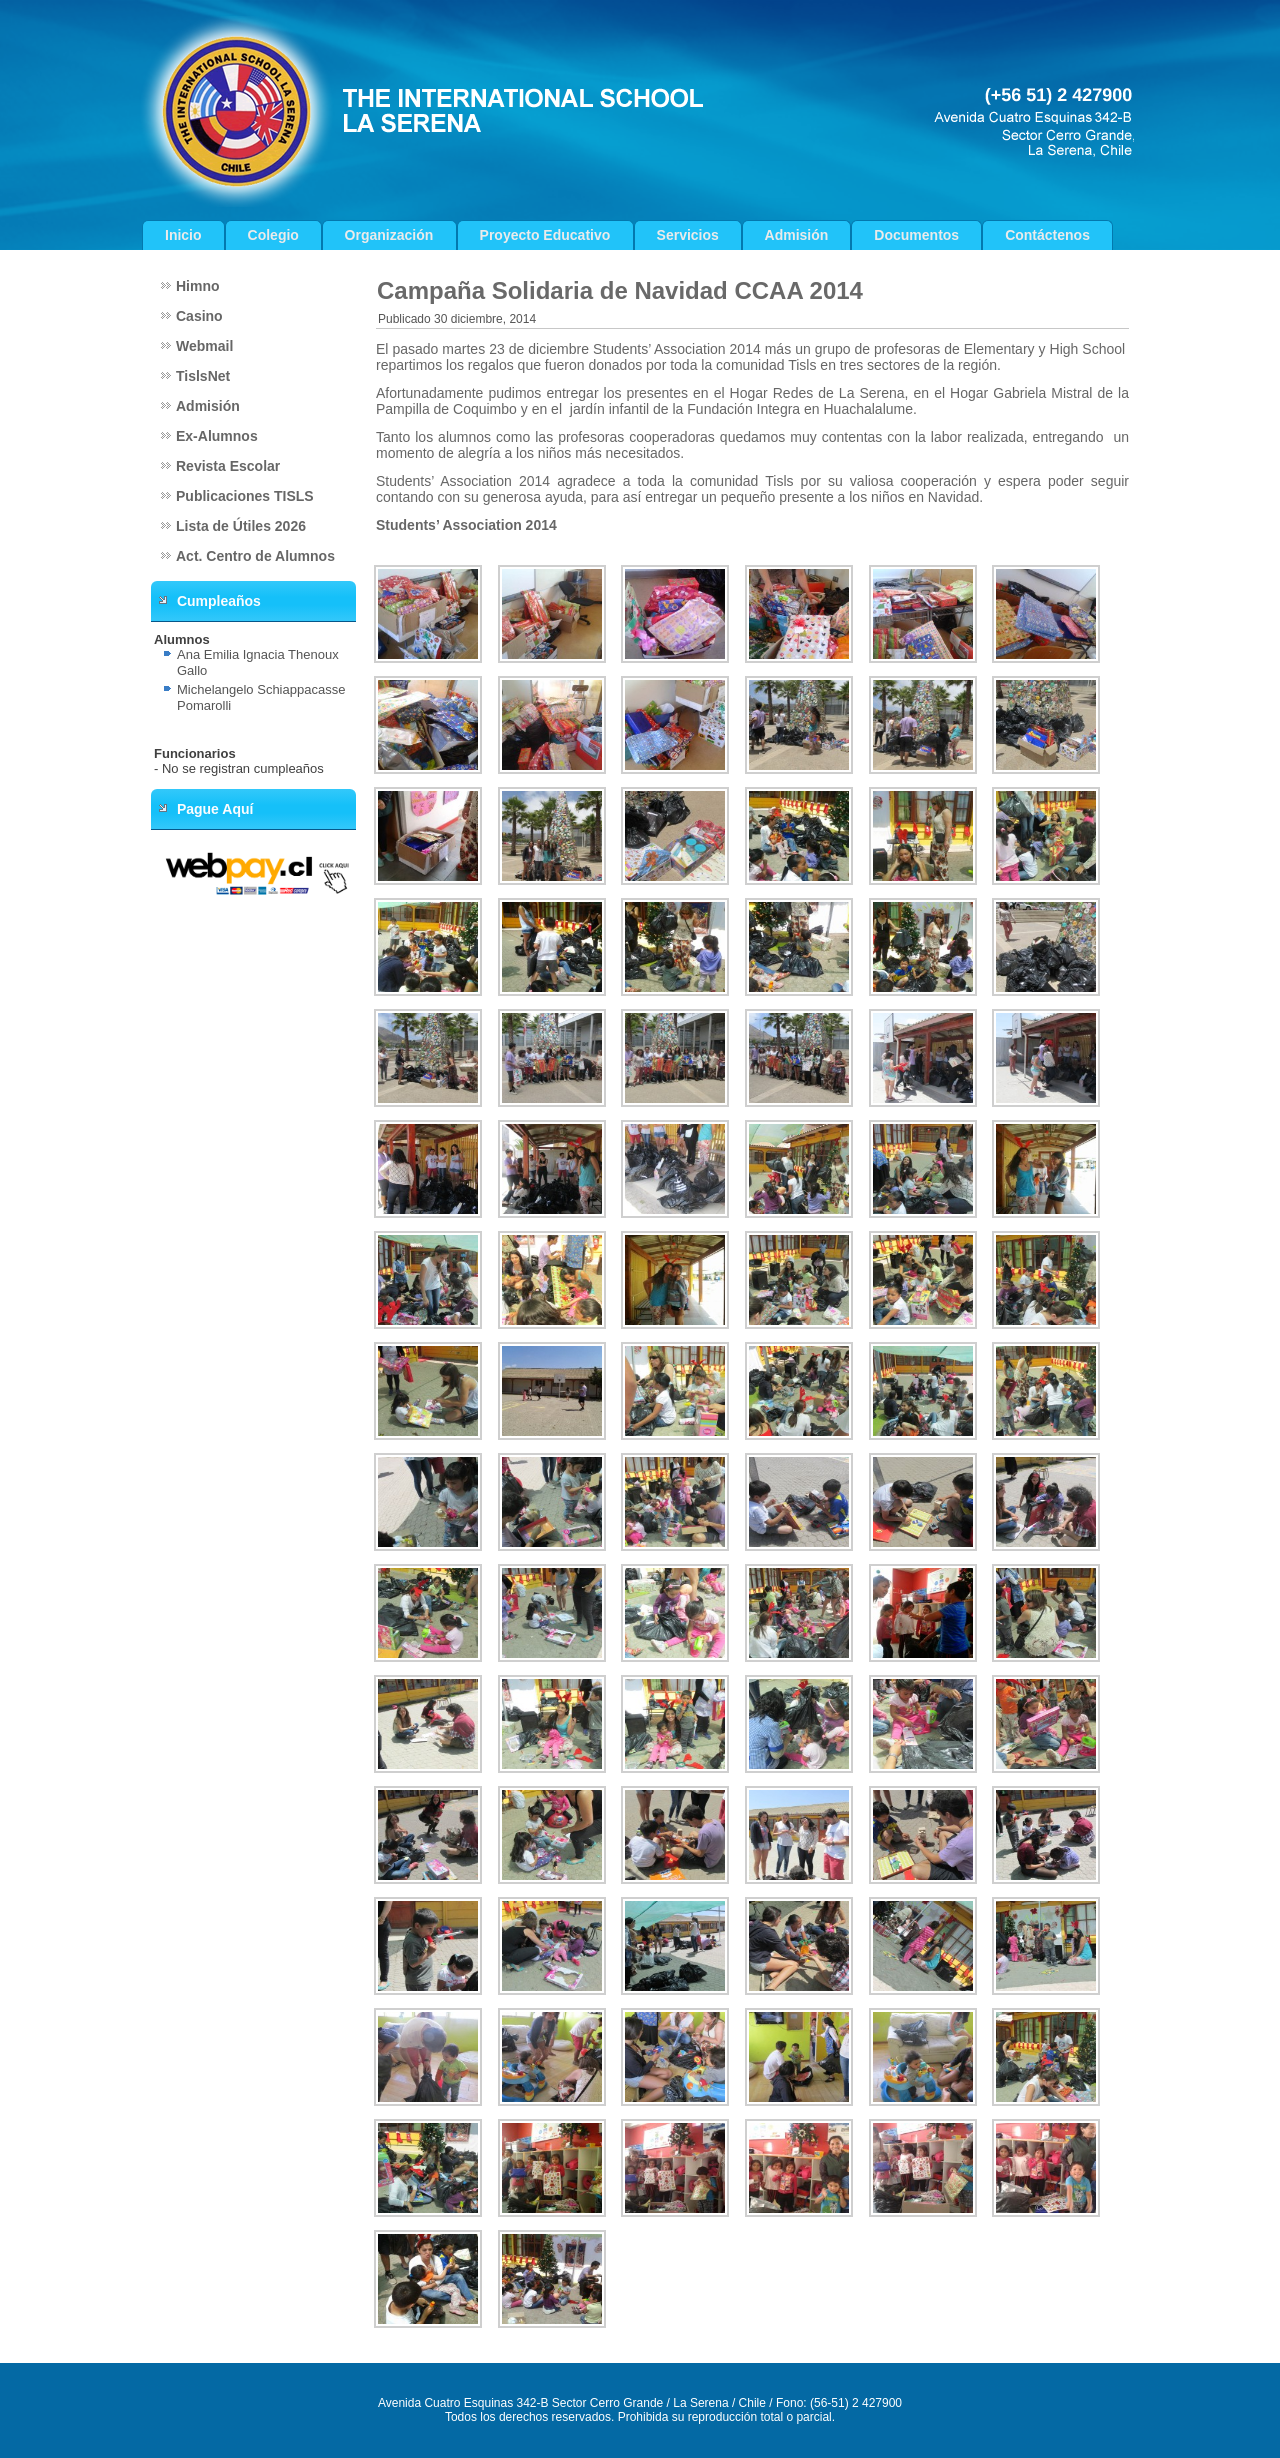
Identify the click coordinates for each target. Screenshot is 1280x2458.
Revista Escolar (228, 466)
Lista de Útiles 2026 (241, 526)
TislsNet (203, 376)
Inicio (183, 235)
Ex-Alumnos (217, 436)
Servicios (688, 235)
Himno (198, 286)
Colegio (273, 235)
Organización (389, 235)
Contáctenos (1047, 235)
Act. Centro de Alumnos (255, 556)
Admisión (797, 235)
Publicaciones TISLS (245, 496)
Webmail (204, 346)
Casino (199, 316)
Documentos (916, 235)
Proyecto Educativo (545, 235)
